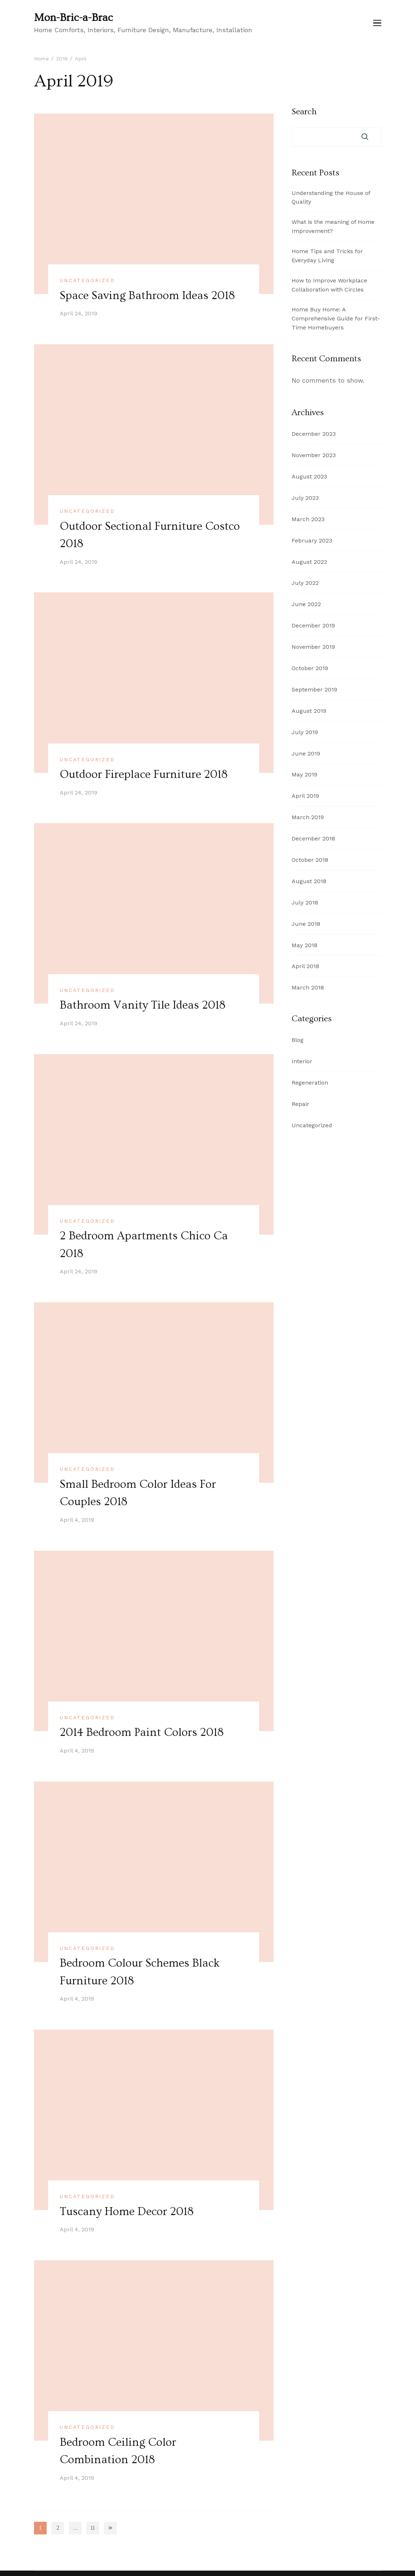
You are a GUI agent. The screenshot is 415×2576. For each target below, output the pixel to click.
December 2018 (313, 838)
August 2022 (309, 561)
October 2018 (310, 859)
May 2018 (304, 945)
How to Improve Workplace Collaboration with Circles (329, 285)
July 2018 (305, 902)
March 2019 (308, 817)
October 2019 (310, 668)
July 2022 (305, 582)
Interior (302, 1061)
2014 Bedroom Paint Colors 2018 (143, 1730)
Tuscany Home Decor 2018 (127, 2209)
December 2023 (314, 433)
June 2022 (306, 604)
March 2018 (308, 987)
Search (304, 111)
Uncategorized (87, 280)
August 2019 (309, 710)
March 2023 (308, 519)
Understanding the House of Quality (331, 197)
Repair (300, 1103)
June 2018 (306, 923)
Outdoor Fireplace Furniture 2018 (145, 773)
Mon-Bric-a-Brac (73, 18)
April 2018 (305, 966)
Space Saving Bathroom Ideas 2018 (148, 295)
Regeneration (310, 1082)
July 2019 (305, 732)
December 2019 (313, 625)
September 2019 (314, 689)
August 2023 (309, 476)
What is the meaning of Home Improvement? (333, 226)
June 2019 (306, 753)
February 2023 (312, 540)
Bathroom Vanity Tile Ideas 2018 (143, 1004)
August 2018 (309, 881)
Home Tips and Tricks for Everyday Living (327, 256)
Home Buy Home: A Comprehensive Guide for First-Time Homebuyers (336, 318)
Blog (298, 1039)
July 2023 (305, 497)
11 (94, 2527)
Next (110, 2525)
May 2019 (304, 774)
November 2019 (313, 646)
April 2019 (305, 795)
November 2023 (314, 455)
